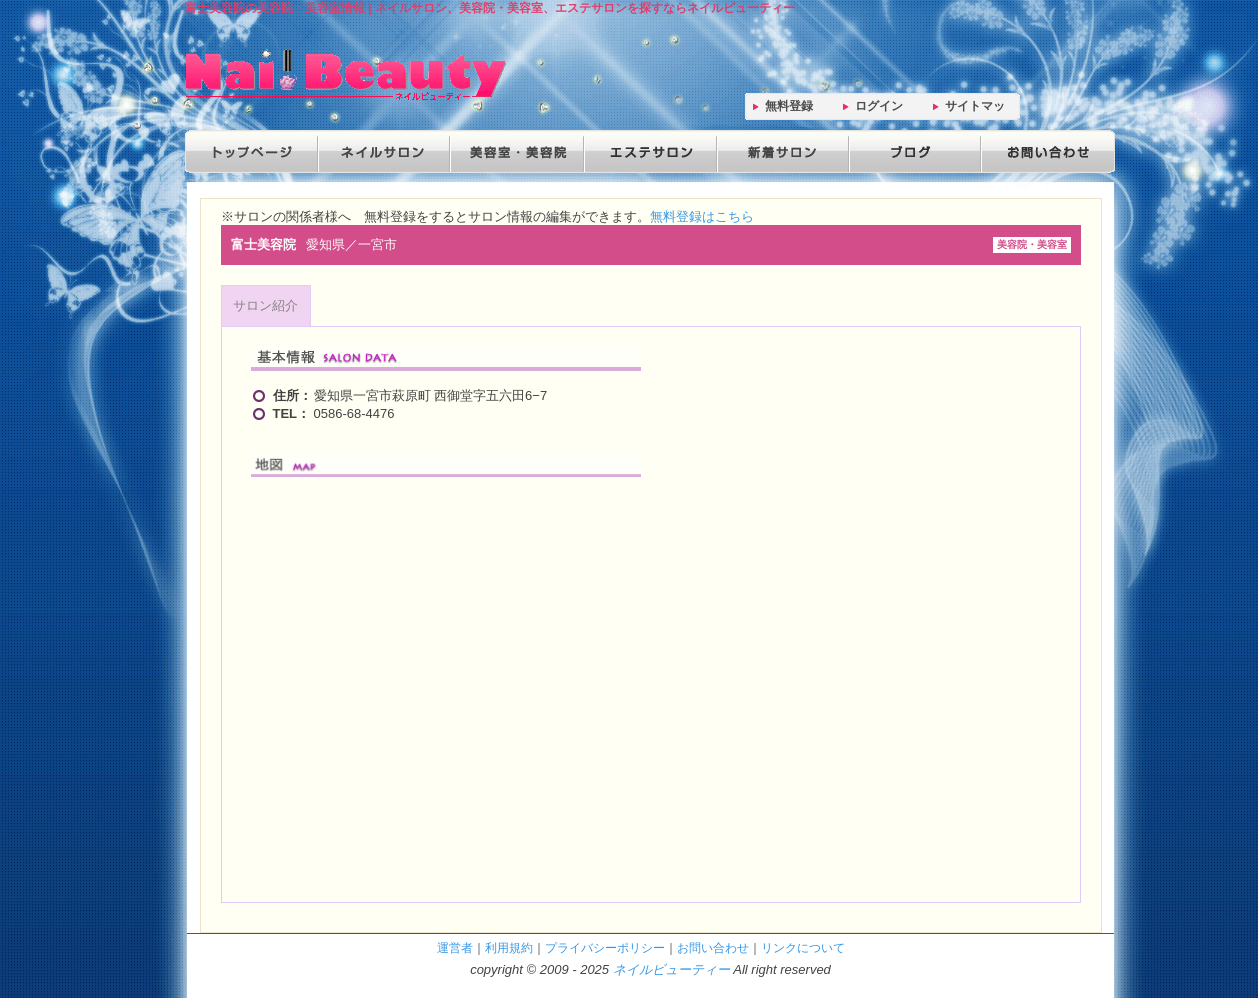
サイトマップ (975, 109)
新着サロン (779, 151)
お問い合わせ (1043, 151)
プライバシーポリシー (605, 947)
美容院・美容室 (515, 151)
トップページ (251, 151)
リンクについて (803, 947)
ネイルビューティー (671, 969)
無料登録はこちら (702, 216)
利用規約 (509, 947)
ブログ (911, 151)
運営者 (455, 947)
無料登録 (789, 106)
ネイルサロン (383, 151)
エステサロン (647, 151)
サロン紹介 (265, 305)
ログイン (879, 106)
